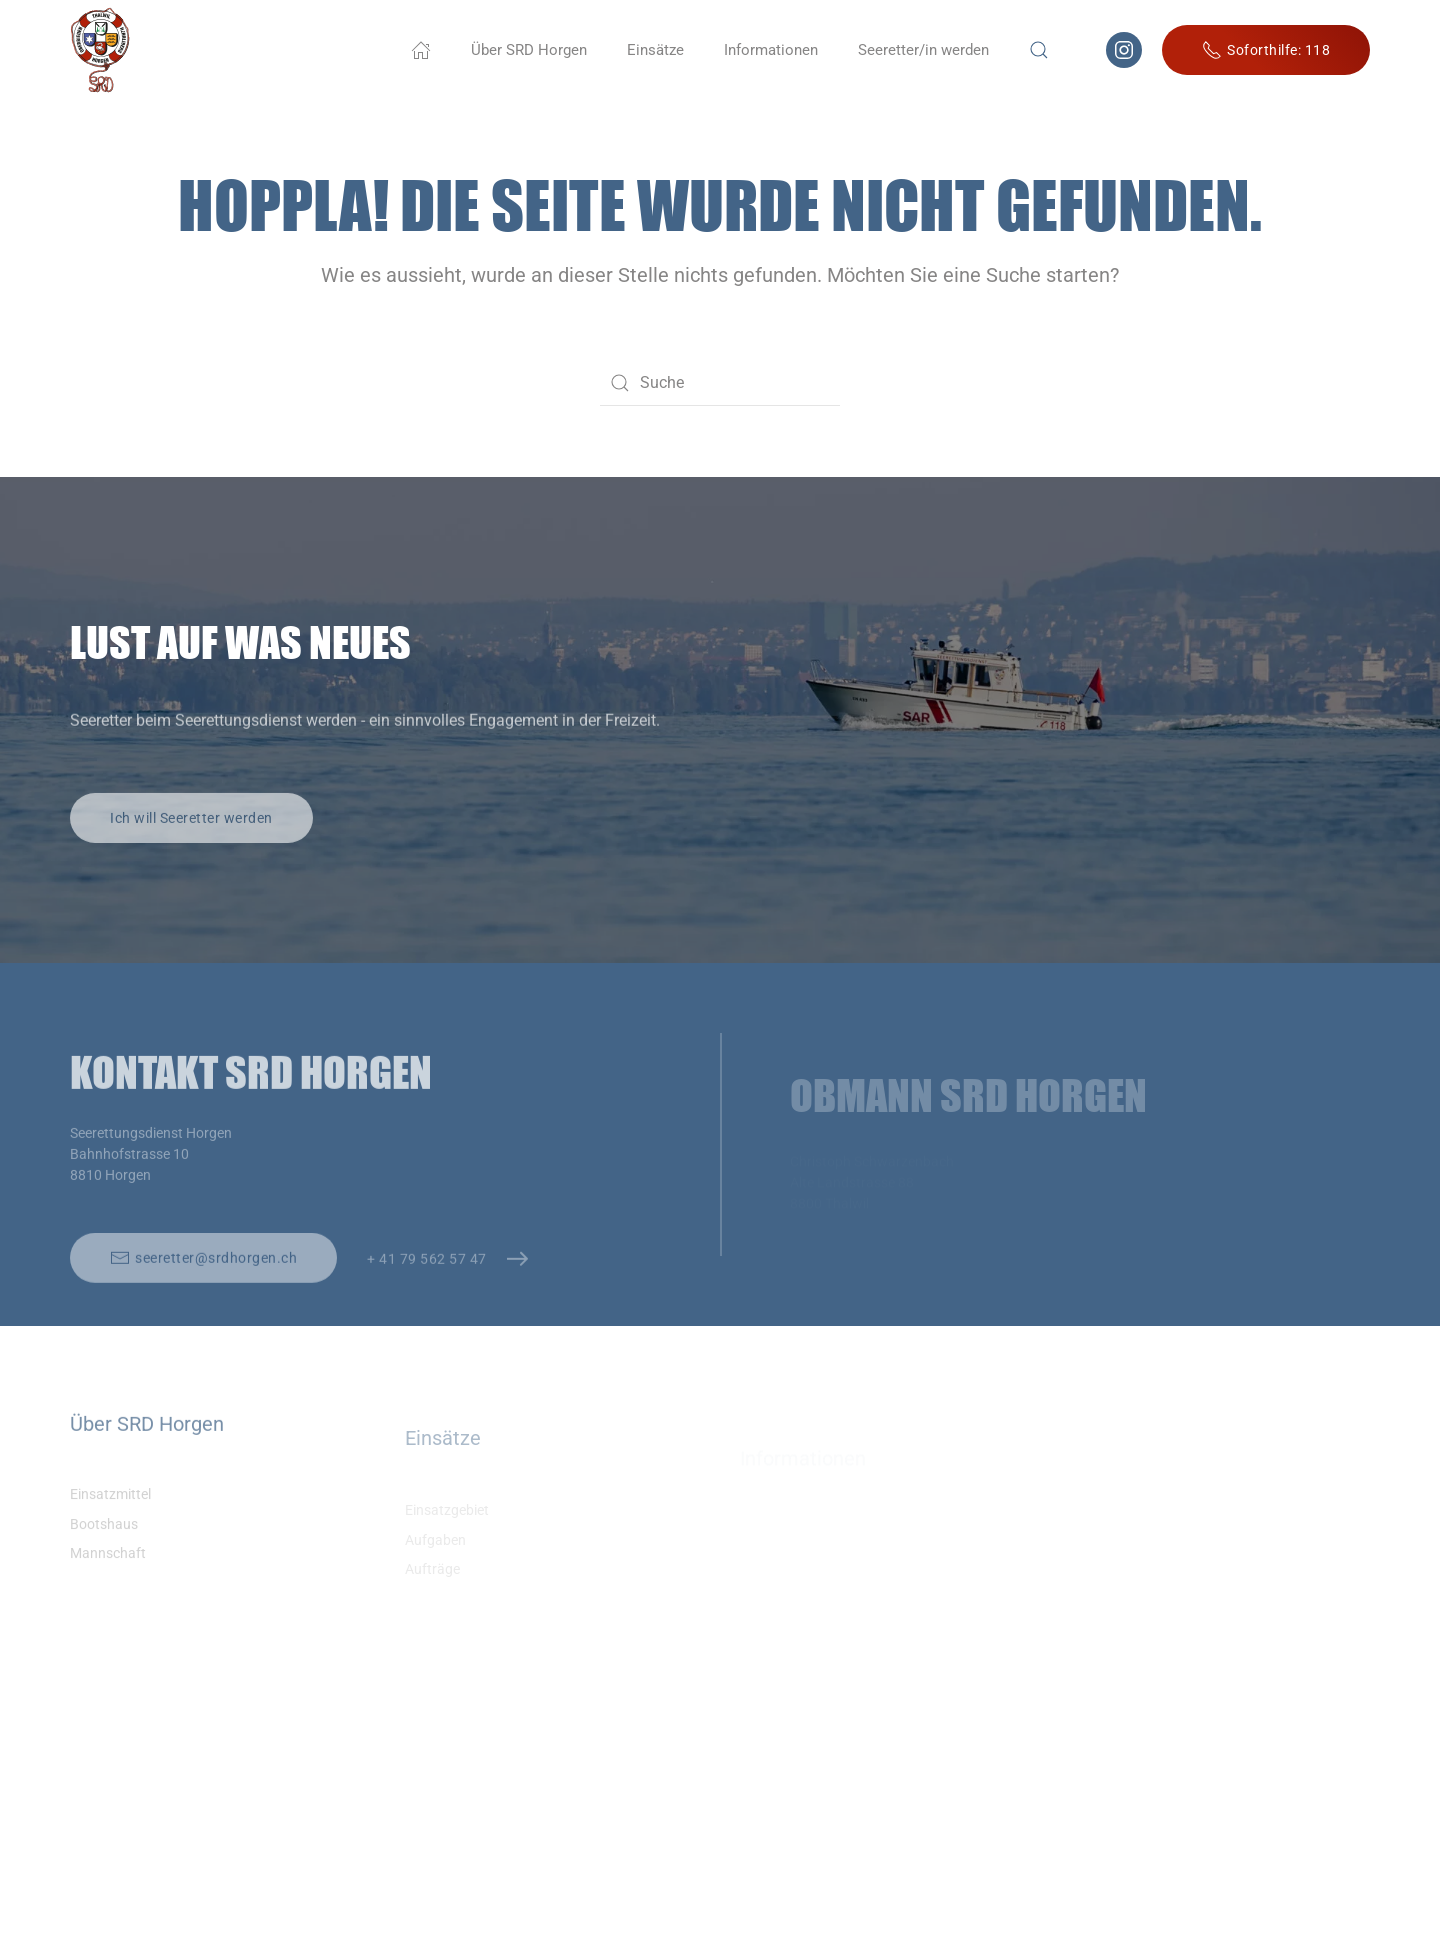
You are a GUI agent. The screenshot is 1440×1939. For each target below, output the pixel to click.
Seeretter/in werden (923, 50)
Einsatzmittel (110, 1514)
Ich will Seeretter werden (191, 838)
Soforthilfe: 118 (1266, 50)
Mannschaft (108, 1574)
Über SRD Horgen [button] (529, 50)
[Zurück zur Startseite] (100, 50)
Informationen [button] (771, 50)
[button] (1039, 50)
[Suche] (720, 383)
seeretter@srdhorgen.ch (203, 1280)
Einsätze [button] (655, 50)
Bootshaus (104, 1544)
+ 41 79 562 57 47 (427, 1280)
